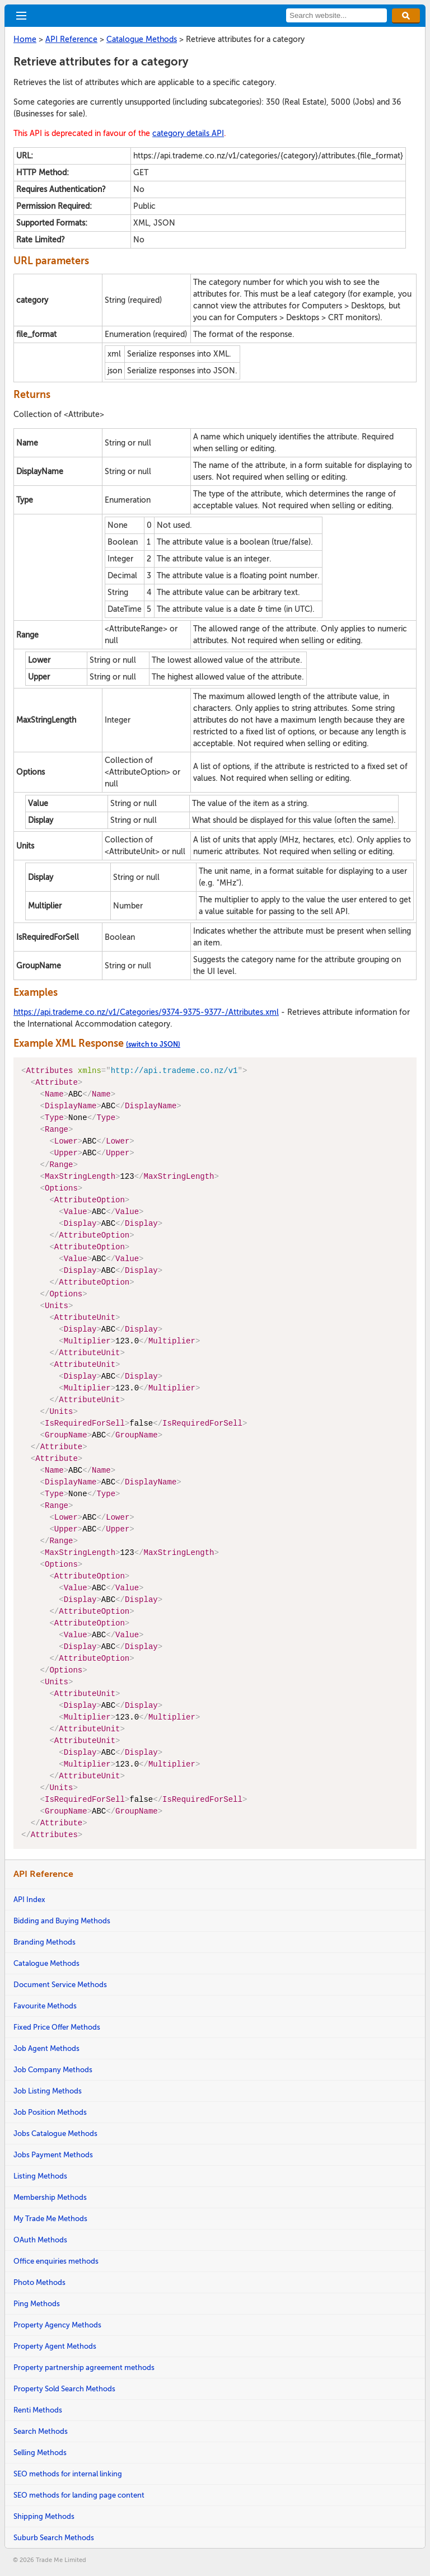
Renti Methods (37, 2410)
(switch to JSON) (153, 1044)
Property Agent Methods (54, 2346)
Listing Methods (40, 2176)
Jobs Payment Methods (53, 2155)
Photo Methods (39, 2282)
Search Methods (40, 2431)
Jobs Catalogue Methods (55, 2133)
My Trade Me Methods (50, 2218)
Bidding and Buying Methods (61, 1921)
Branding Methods (44, 1942)
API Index (29, 1899)
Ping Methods (36, 2303)
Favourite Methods (45, 2006)
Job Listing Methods (47, 2091)
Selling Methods (40, 2452)
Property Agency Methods (57, 2325)
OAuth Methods (40, 2240)
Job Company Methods (52, 2070)
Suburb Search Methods (53, 2537)
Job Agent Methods (46, 2048)
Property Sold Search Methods (64, 2389)
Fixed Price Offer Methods (56, 2027)
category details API (188, 133)
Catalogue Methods (46, 1963)
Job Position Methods (50, 2112)
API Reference (71, 39)
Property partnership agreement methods (84, 2367)
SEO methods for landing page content (78, 2495)
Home (24, 39)
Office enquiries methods (56, 2261)
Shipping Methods (43, 2516)
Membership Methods (50, 2197)
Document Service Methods (60, 1984)
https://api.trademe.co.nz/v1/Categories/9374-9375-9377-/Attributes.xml (146, 1012)
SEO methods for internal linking (67, 2474)
